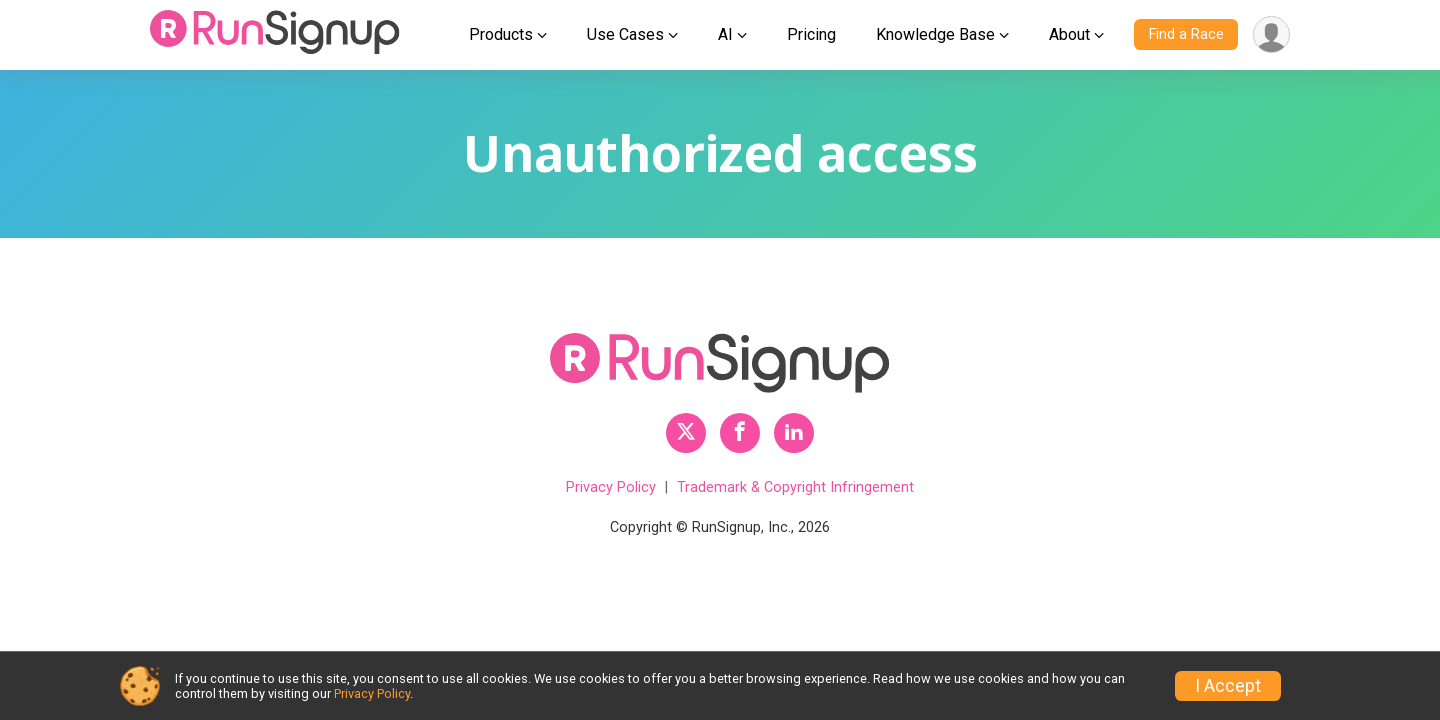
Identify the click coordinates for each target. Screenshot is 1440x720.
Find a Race (1186, 34)
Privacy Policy (611, 487)
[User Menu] (1271, 34)
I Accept (1228, 686)
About (1069, 34)
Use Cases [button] (625, 34)
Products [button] (501, 34)
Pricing (811, 34)
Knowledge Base (935, 34)
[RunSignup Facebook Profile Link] (740, 433)
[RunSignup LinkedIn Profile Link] (794, 433)
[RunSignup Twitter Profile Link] (686, 433)
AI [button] (725, 34)
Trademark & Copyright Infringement (795, 487)
